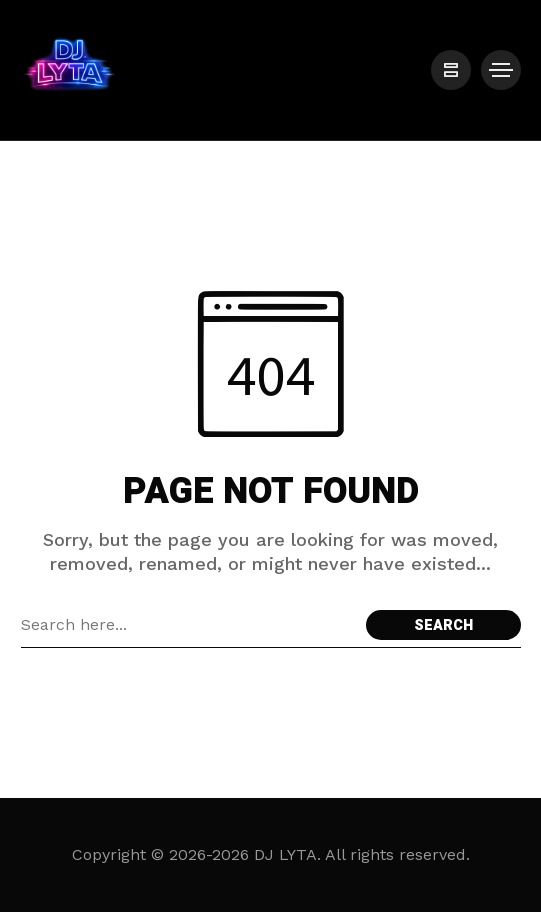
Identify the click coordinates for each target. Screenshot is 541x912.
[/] (451, 70)
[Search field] (188, 625)
